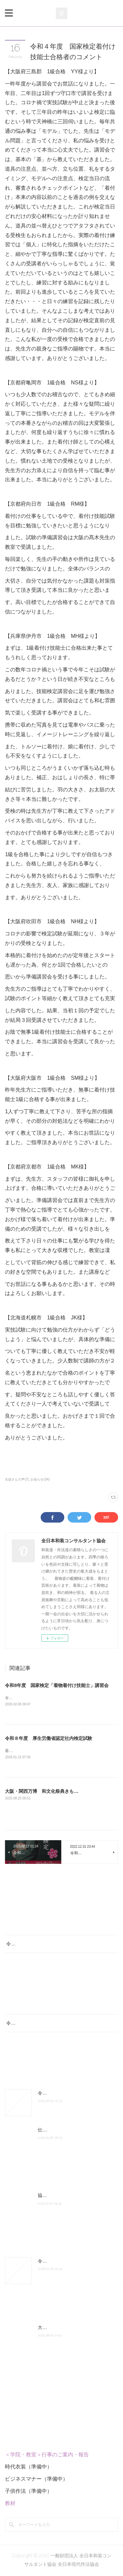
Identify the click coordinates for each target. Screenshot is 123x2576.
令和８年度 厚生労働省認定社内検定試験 (48, 1738)
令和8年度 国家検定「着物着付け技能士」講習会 (57, 1685)
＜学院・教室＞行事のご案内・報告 (47, 2455)
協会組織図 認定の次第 (61, 2196)
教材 (10, 2504)
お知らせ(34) (40, 1479)
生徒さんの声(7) (17, 1479)
